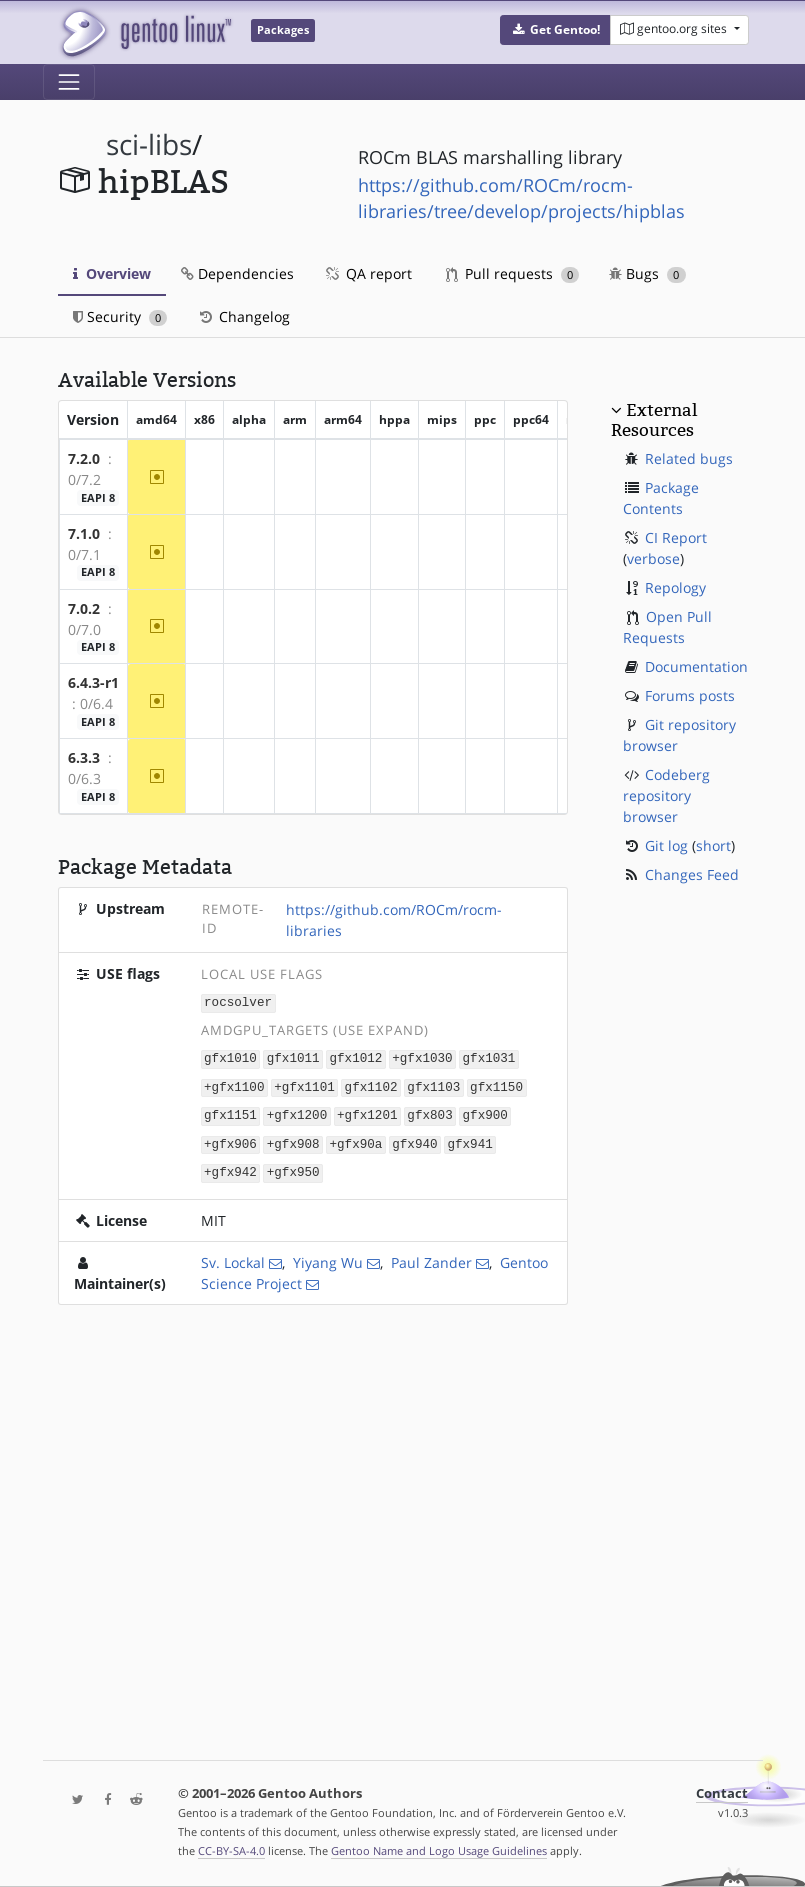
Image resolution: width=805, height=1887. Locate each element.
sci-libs (149, 144)
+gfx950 (293, 1167)
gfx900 (484, 1112)
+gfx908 (293, 1139)
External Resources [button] (654, 420)
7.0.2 (84, 608)
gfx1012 (355, 1057)
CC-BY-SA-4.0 (231, 1850)
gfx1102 (371, 1084)
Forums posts (690, 695)
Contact (722, 1793)
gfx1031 (489, 1057)
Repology (675, 587)
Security (120, 316)
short (713, 845)
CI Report (676, 537)
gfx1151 (230, 1112)
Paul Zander (431, 1256)
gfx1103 (433, 1084)
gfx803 (429, 1112)
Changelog (243, 316)
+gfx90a (355, 1139)
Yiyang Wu (328, 1256)
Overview (112, 273)
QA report (368, 273)
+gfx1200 (297, 1112)
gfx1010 (230, 1057)
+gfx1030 (422, 1057)
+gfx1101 (304, 1084)
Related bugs (689, 458)
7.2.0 (84, 458)
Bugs (647, 273)
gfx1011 (293, 1057)
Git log (666, 845)
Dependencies (237, 273)
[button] (555, 30)
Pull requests (513, 273)
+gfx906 (230, 1139)
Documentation (696, 666)
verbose (653, 558)
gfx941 (469, 1139)
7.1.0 (84, 533)
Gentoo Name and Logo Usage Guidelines (439, 1850)
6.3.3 (84, 757)
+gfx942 (230, 1167)
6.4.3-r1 (93, 682)
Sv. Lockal (233, 1256)
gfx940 (414, 1139)
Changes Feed (692, 874)
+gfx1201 (367, 1112)
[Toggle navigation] (69, 82)
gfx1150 (496, 1084)
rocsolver (238, 1002)
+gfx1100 (234, 1084)
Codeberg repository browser (666, 795)
